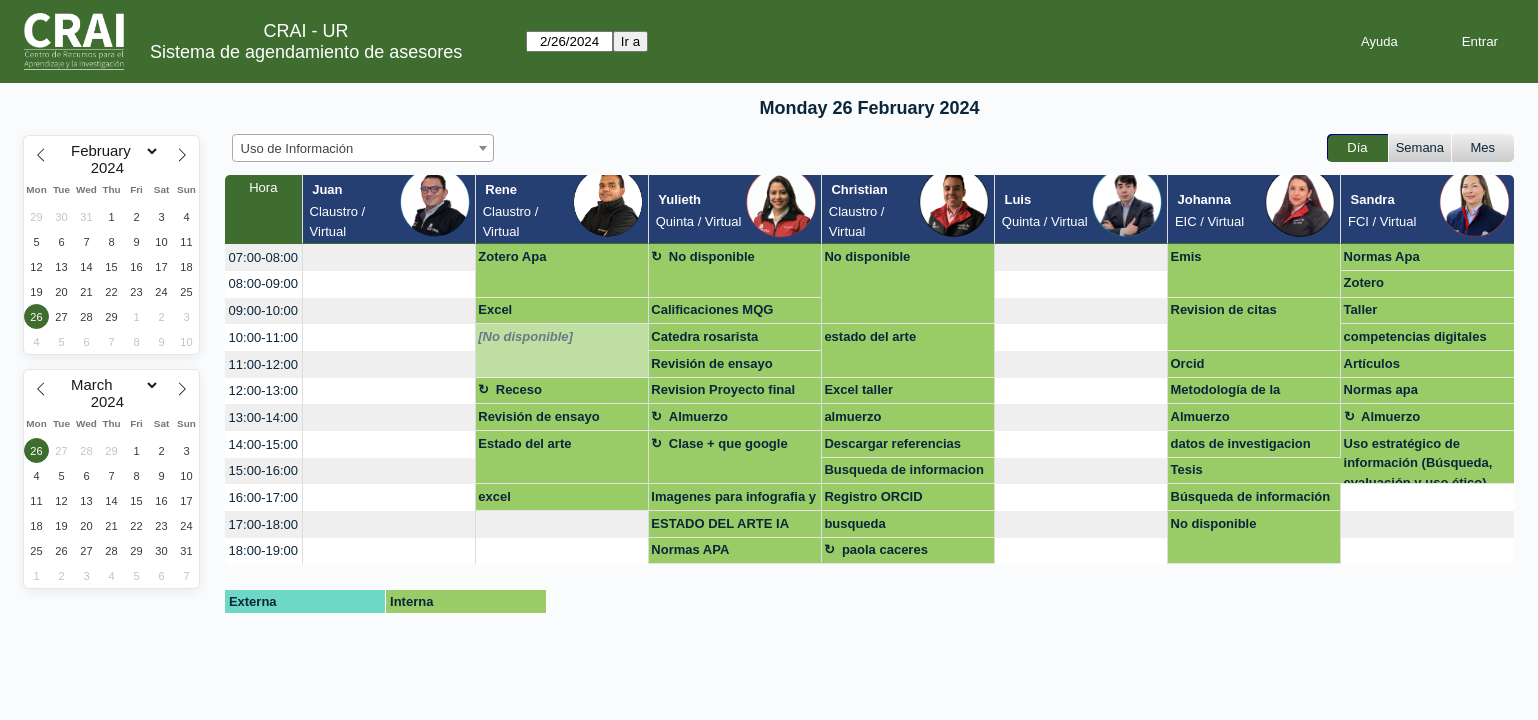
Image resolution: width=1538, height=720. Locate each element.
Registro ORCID (873, 496)
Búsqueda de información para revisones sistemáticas (1251, 500)
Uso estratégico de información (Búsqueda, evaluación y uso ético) (1418, 460)
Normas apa (1381, 389)
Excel (495, 309)
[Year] (112, 168)
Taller (1361, 309)
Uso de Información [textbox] (297, 148)
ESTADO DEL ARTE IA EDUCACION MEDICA (720, 527)
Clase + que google (728, 443)
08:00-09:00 (263, 283)
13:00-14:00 (263, 417)
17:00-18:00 (263, 524)
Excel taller (858, 389)
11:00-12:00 (263, 364)
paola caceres (885, 549)
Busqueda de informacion (904, 469)
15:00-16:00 (263, 470)
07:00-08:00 (263, 257)
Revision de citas (1224, 309)
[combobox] (363, 148)
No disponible (712, 256)
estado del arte (870, 336)
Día (1357, 147)
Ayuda (1379, 41)
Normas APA (690, 549)
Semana (1420, 147)
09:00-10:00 (263, 310)
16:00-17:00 (263, 497)
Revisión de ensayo (711, 363)
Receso (519, 389)
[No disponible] (525, 336)
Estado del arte (524, 443)
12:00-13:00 (263, 390)
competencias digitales (1415, 336)
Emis (1186, 256)
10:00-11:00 (263, 337)
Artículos (1372, 363)
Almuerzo (698, 416)
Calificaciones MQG (712, 309)
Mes (1483, 147)
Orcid (1188, 363)
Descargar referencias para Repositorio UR (892, 447)
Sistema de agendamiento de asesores (306, 52)
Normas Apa (1382, 256)
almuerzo (852, 416)
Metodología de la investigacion (1226, 393)
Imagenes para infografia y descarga (733, 500)
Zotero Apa (512, 256)
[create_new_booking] (389, 257)
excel (494, 496)
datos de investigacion (1241, 443)
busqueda (854, 523)
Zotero (1364, 282)
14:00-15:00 (263, 444)
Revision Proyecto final (723, 389)
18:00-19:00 (263, 550)
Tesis (1187, 469)
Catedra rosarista (704, 336)
